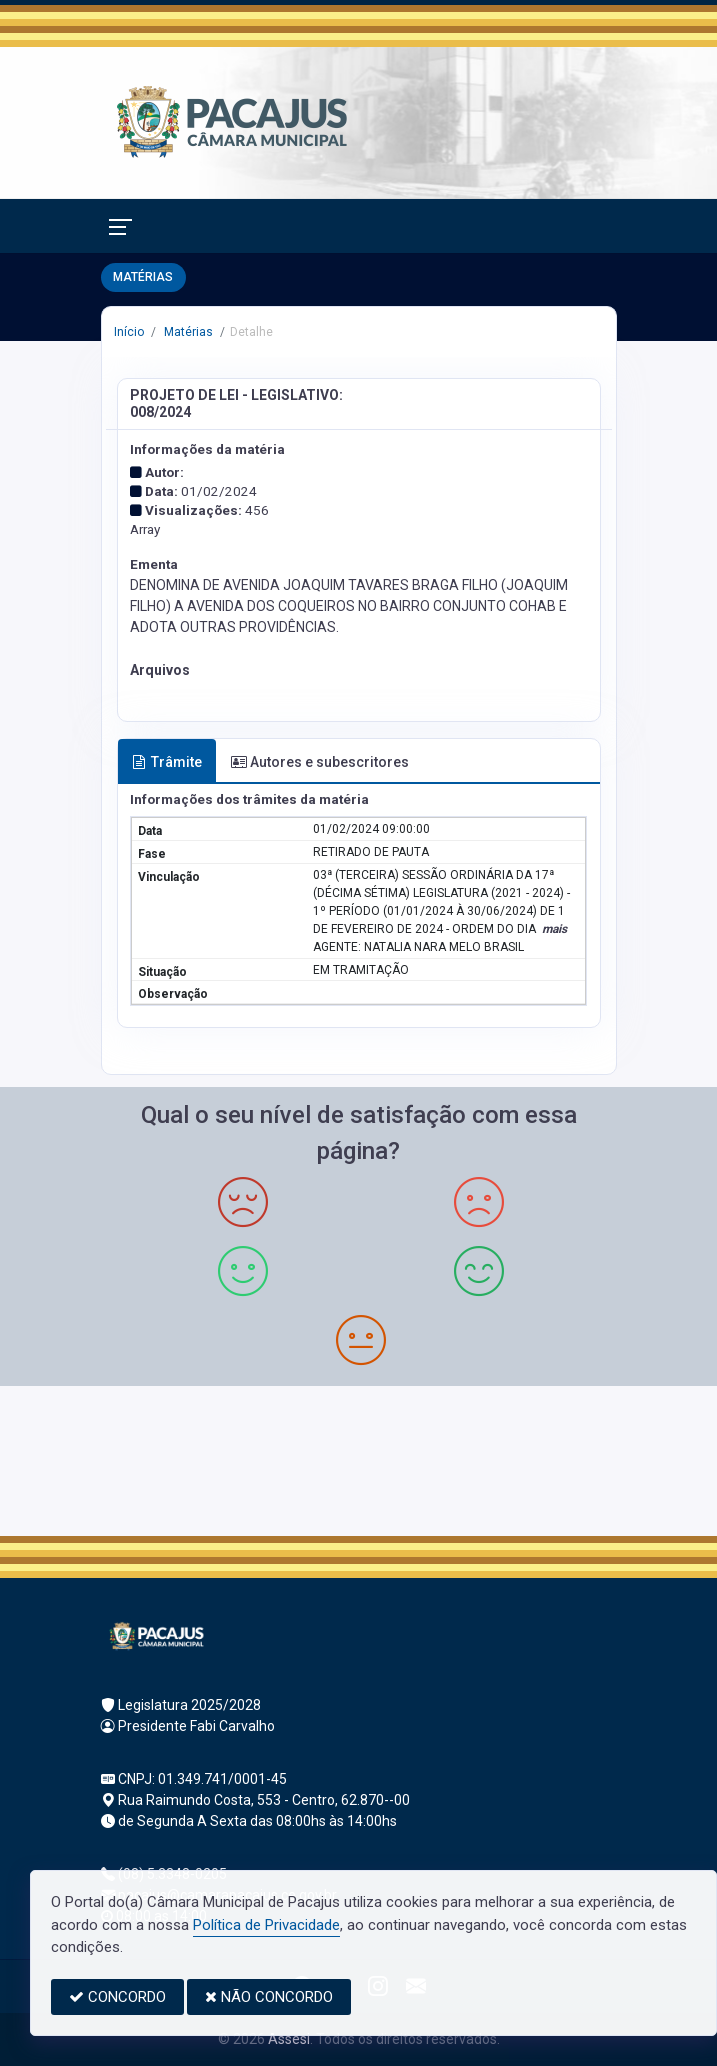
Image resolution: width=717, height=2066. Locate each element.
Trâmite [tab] (167, 762)
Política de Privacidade (266, 1925)
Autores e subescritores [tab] (320, 762)
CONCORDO (117, 1997)
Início (129, 332)
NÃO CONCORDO (269, 1997)
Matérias (187, 332)
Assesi (289, 2039)
